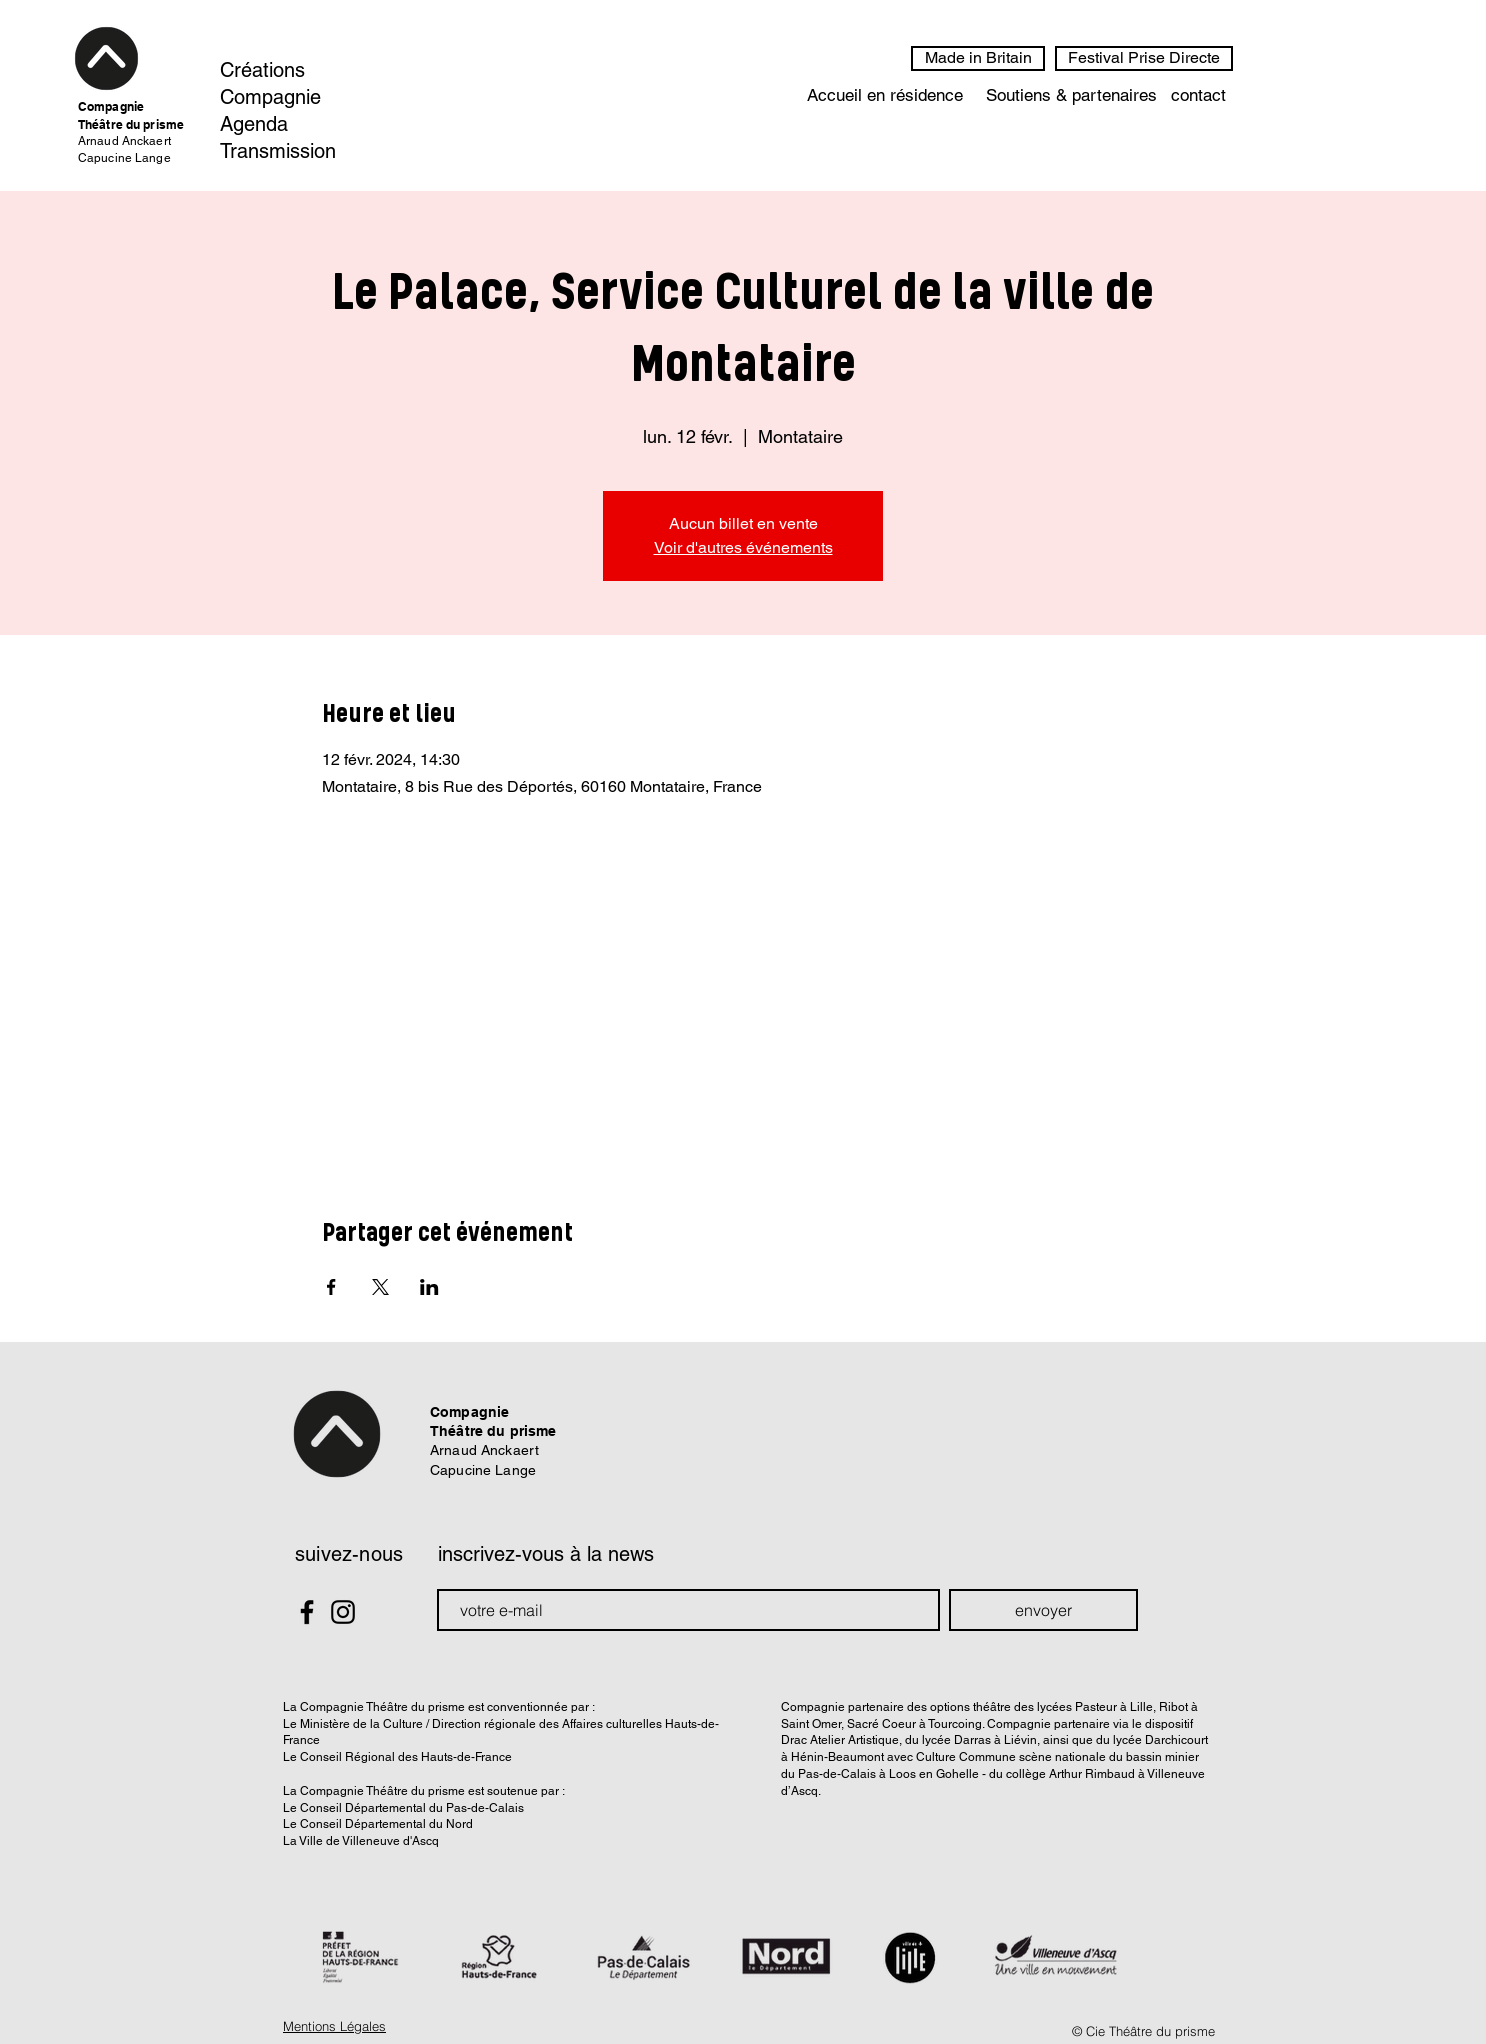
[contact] (1198, 96)
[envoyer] (1043, 1610)
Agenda (254, 124)
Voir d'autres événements (743, 547)
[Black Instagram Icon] (343, 1612)
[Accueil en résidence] (885, 96)
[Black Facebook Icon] (307, 1612)
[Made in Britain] (978, 58)
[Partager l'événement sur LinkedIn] (429, 1287)
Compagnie (270, 97)
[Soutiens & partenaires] (1071, 96)
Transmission (278, 151)
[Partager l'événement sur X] (380, 1287)
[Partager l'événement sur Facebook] (331, 1287)
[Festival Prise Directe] (1144, 58)
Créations (262, 70)
